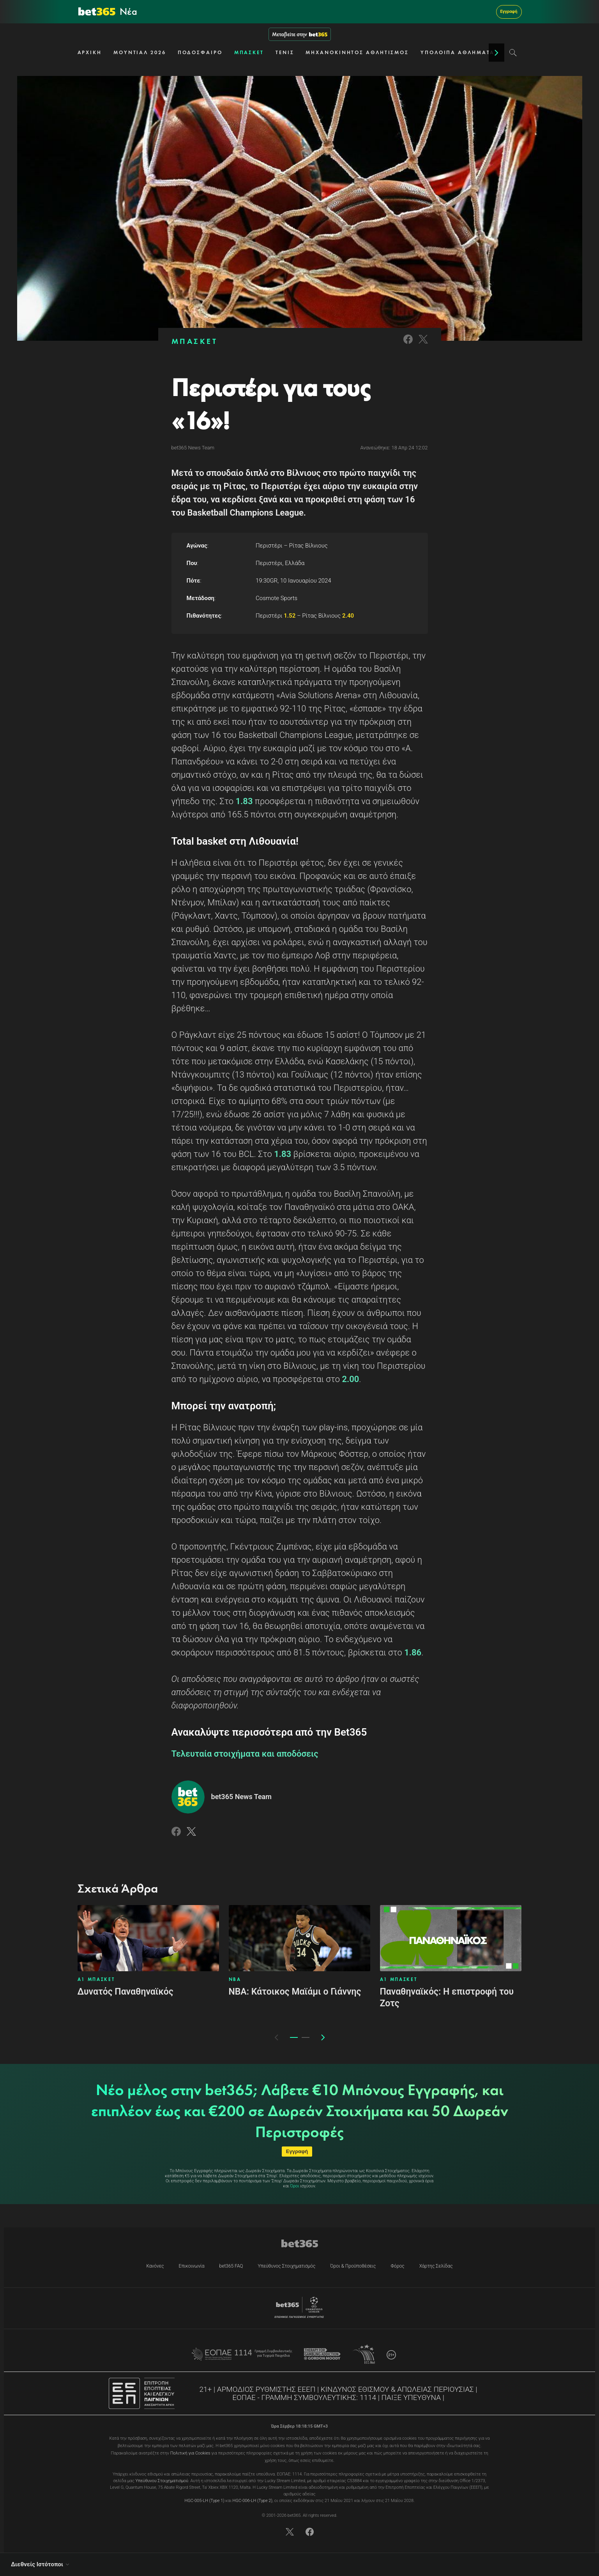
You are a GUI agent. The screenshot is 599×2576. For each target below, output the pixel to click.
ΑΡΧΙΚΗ (90, 52)
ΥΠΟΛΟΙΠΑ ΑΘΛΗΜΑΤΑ (458, 52)
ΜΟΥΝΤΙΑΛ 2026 (139, 52)
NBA (235, 1979)
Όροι (294, 2186)
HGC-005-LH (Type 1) (204, 2500)
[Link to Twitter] (423, 344)
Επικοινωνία (192, 2266)
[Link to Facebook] (408, 344)
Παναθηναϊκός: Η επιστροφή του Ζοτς (447, 1997)
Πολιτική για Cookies (190, 2453)
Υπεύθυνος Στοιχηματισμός (286, 2266)
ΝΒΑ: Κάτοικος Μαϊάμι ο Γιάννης (295, 1991)
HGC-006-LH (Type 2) (252, 2500)
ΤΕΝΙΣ (285, 52)
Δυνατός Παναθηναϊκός (125, 1991)
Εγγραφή (509, 11)
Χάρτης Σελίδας (436, 2266)
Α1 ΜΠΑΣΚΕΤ (96, 1979)
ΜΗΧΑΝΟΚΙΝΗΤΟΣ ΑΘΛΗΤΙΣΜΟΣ (357, 52)
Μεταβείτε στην (299, 34)
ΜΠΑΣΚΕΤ (249, 52)
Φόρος (398, 2266)
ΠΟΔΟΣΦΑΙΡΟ (200, 52)
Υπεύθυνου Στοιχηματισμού (162, 2480)
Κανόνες (155, 2266)
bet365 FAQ (231, 2266)
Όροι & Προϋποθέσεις (353, 2266)
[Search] (513, 52)
